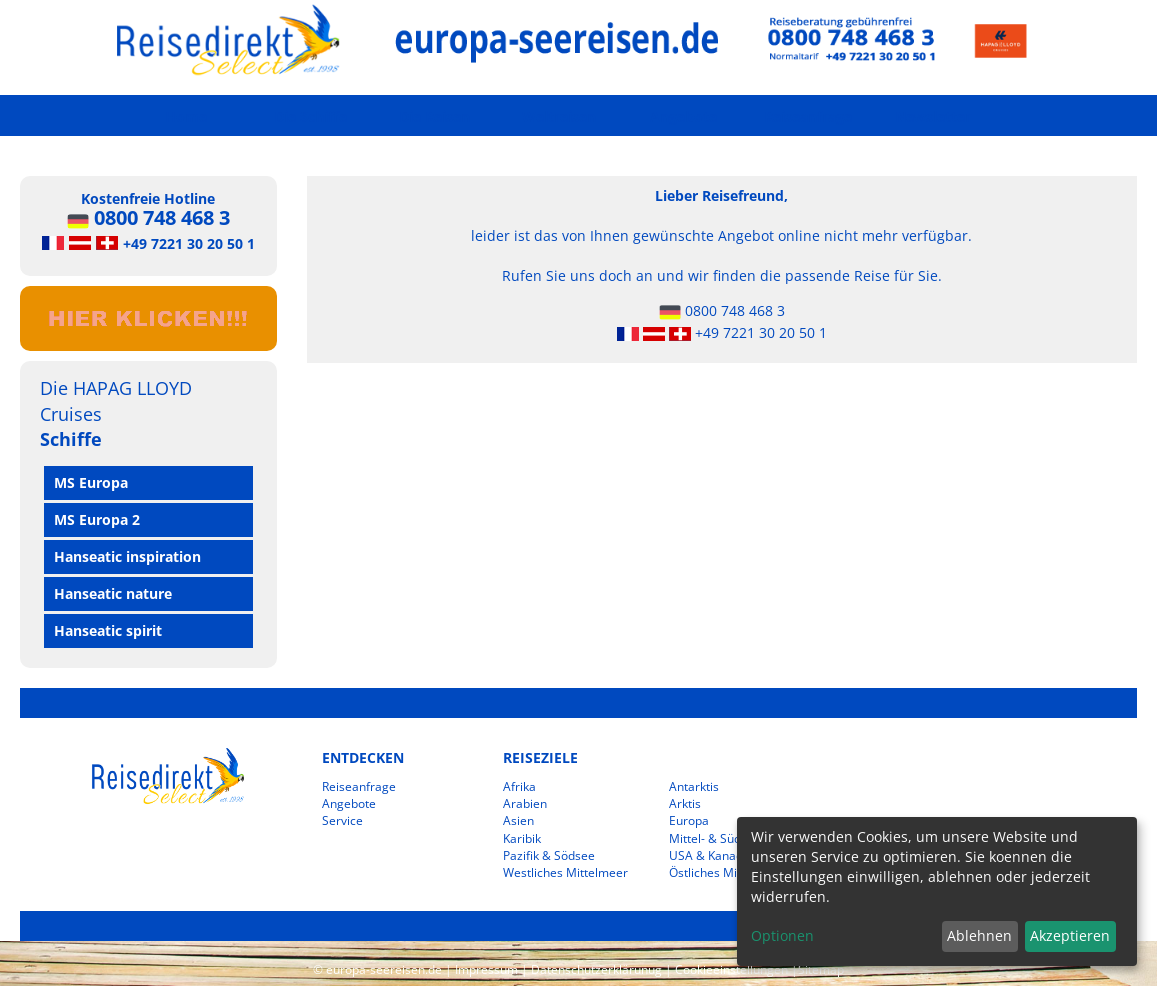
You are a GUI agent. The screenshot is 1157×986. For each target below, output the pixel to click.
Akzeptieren (1070, 935)
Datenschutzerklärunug (596, 969)
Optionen (782, 935)
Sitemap (821, 969)
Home (186, 116)
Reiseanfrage (808, 116)
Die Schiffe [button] (310, 116)
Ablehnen (979, 935)
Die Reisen (434, 116)
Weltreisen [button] (559, 116)
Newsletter (933, 116)
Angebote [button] (683, 116)
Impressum (486, 969)
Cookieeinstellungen (731, 969)
